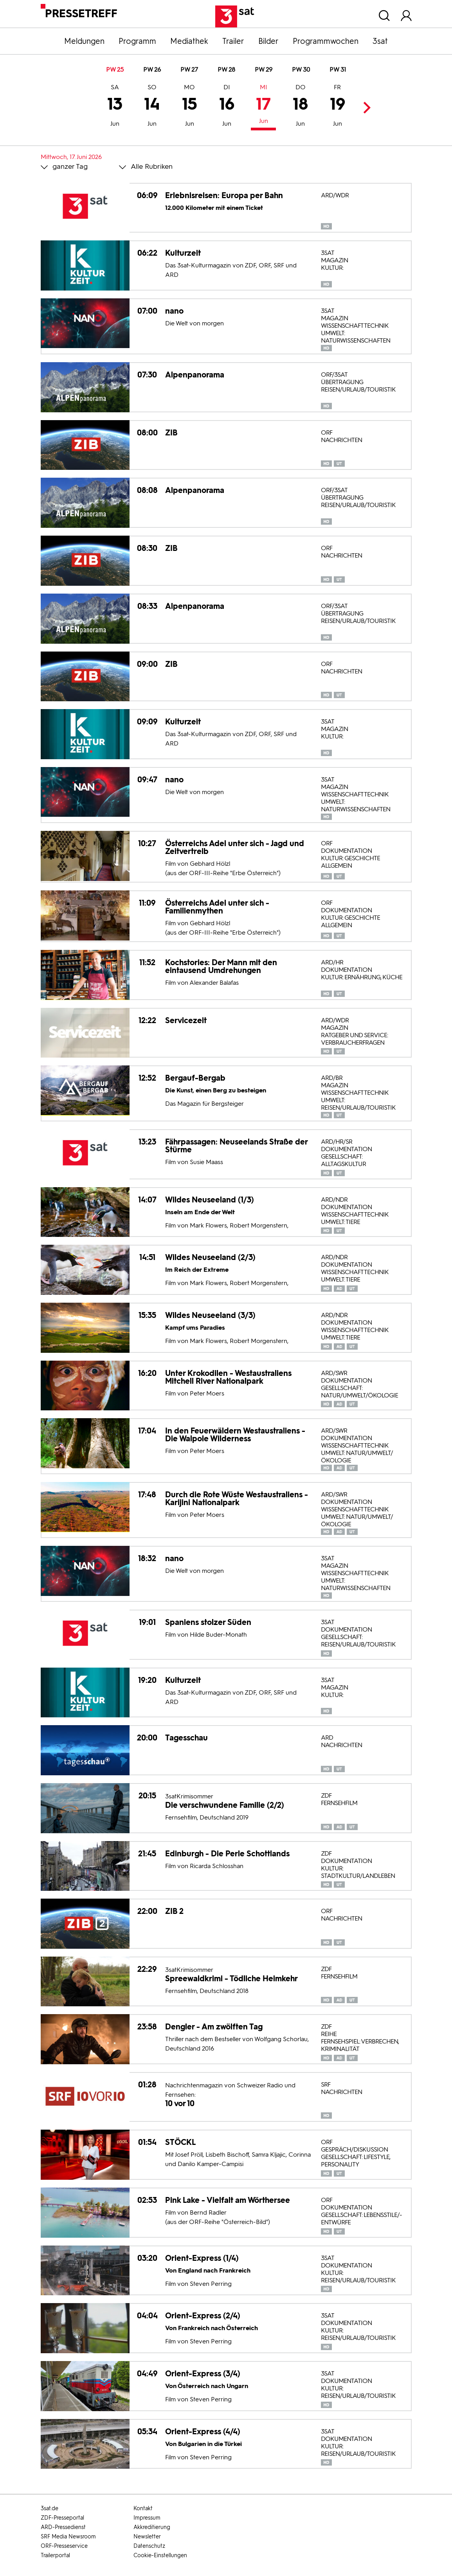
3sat (380, 41)
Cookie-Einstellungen (160, 2555)
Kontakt (143, 2508)
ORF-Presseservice (64, 2546)
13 (115, 106)
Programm (137, 41)
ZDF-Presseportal (62, 2518)
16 (227, 106)
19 (337, 106)
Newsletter (147, 2536)
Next (364, 107)
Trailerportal (55, 2555)
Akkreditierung (151, 2527)
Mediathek (189, 41)
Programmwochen (325, 41)
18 (300, 106)
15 (189, 106)
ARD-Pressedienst (63, 2527)
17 (263, 105)
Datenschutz (149, 2546)
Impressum (146, 2518)
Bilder (268, 41)
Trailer (233, 41)
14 (152, 106)
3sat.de (49, 2508)
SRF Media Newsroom (68, 2536)
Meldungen (84, 41)
